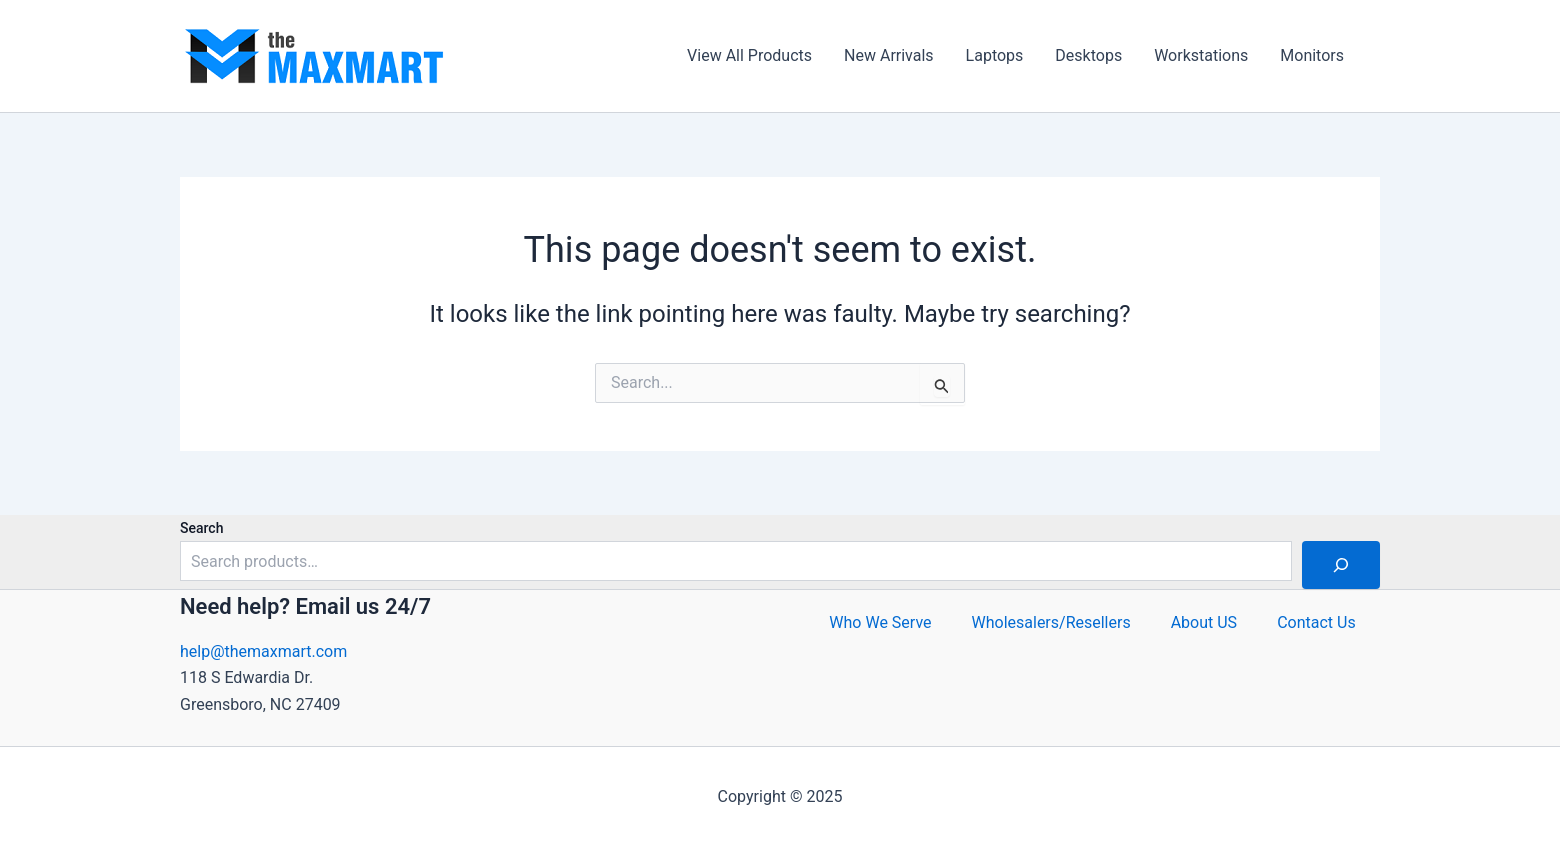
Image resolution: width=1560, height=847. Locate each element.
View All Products (749, 55)
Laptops (995, 55)
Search (201, 528)
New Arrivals (889, 55)
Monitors (1312, 55)
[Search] (1341, 565)
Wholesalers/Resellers (1051, 622)
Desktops (1088, 55)
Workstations (1201, 55)
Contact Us (1316, 622)
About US (1204, 622)
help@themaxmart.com (263, 651)
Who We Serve (880, 622)
